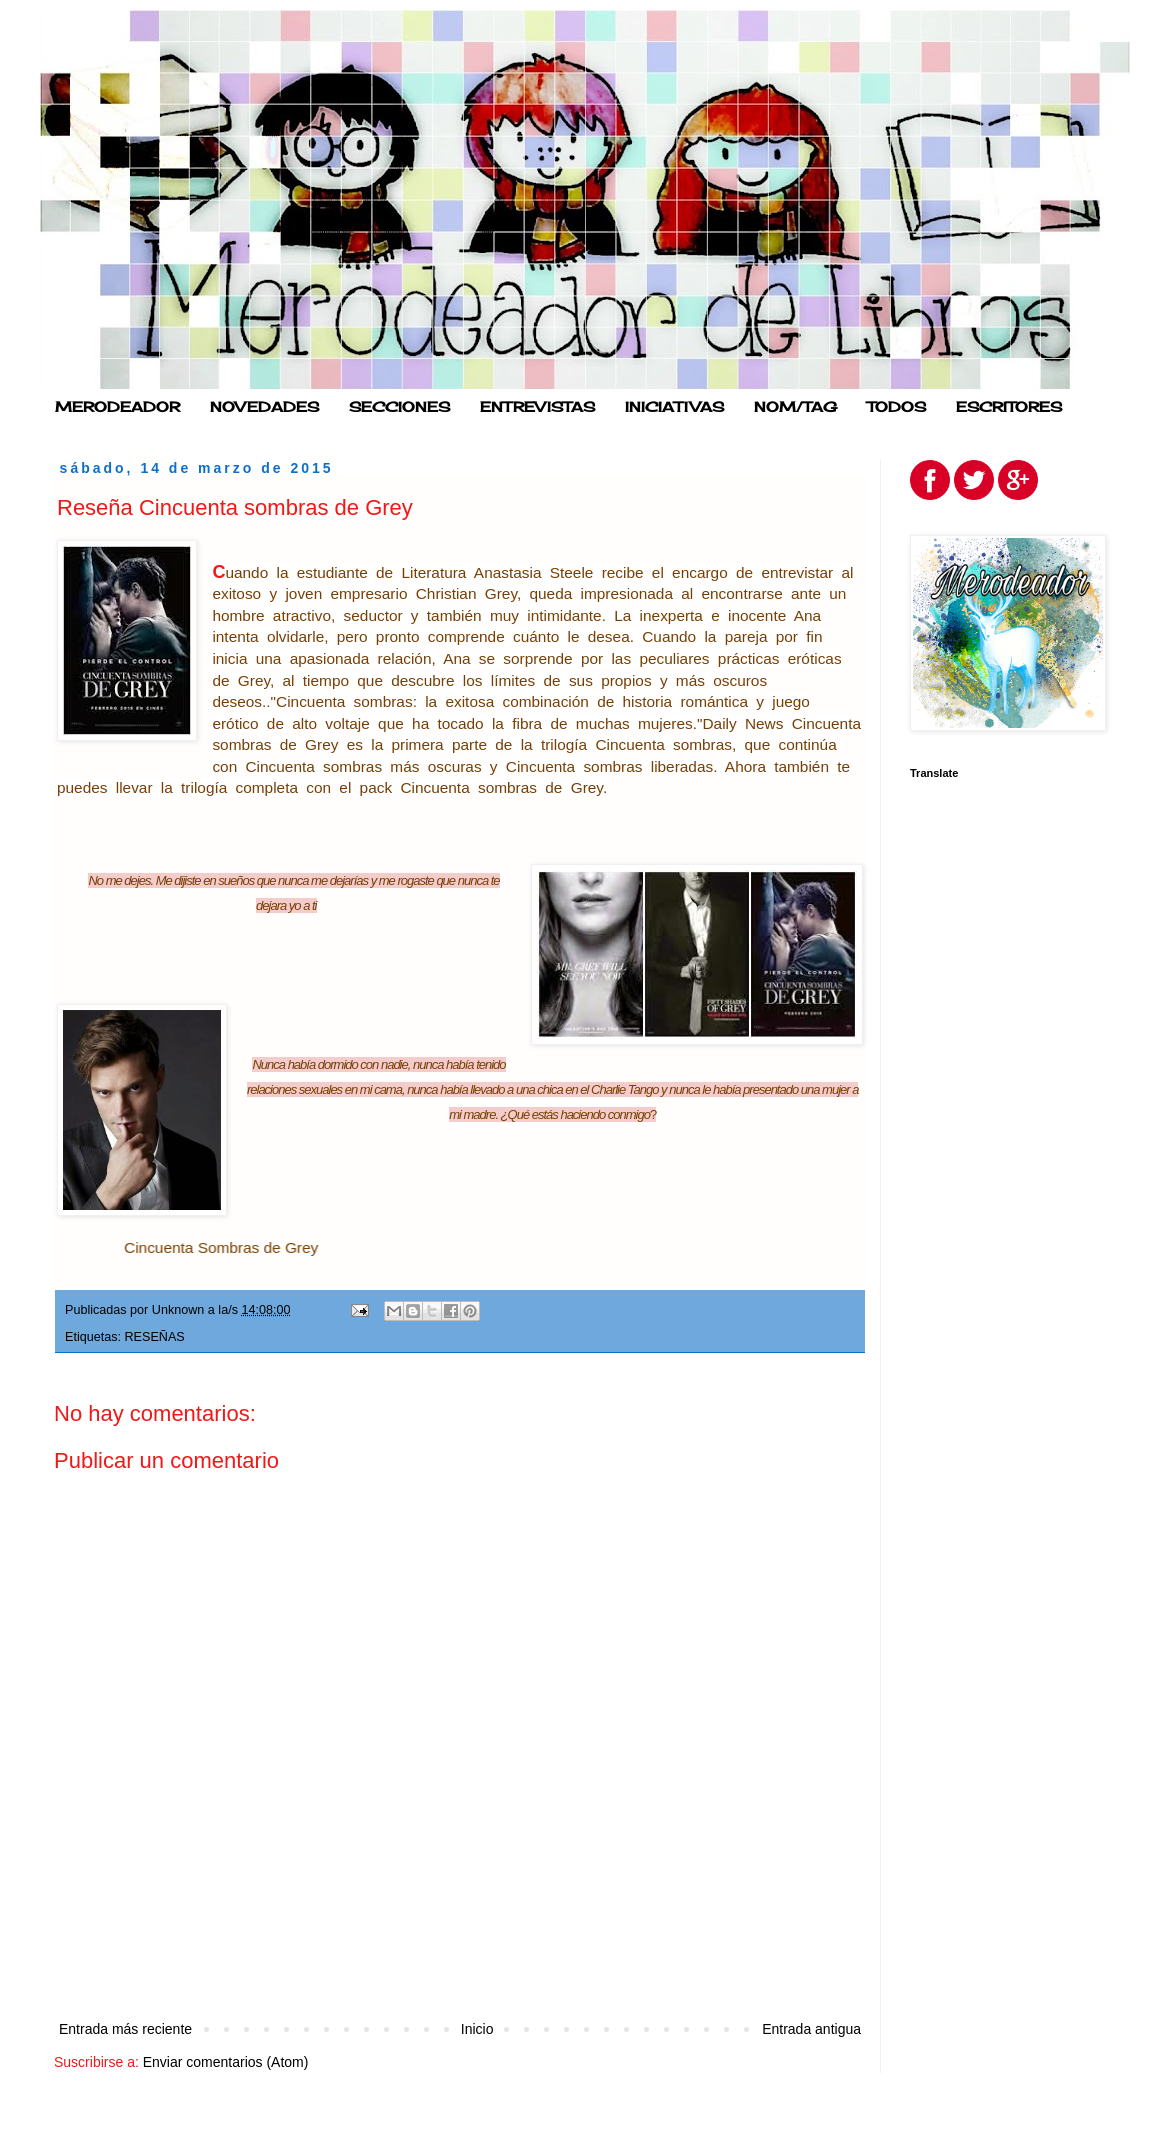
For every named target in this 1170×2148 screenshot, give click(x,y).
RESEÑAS (155, 1337)
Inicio (477, 2029)
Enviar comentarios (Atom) (226, 2062)
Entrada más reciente (125, 2029)
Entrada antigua (811, 2029)
